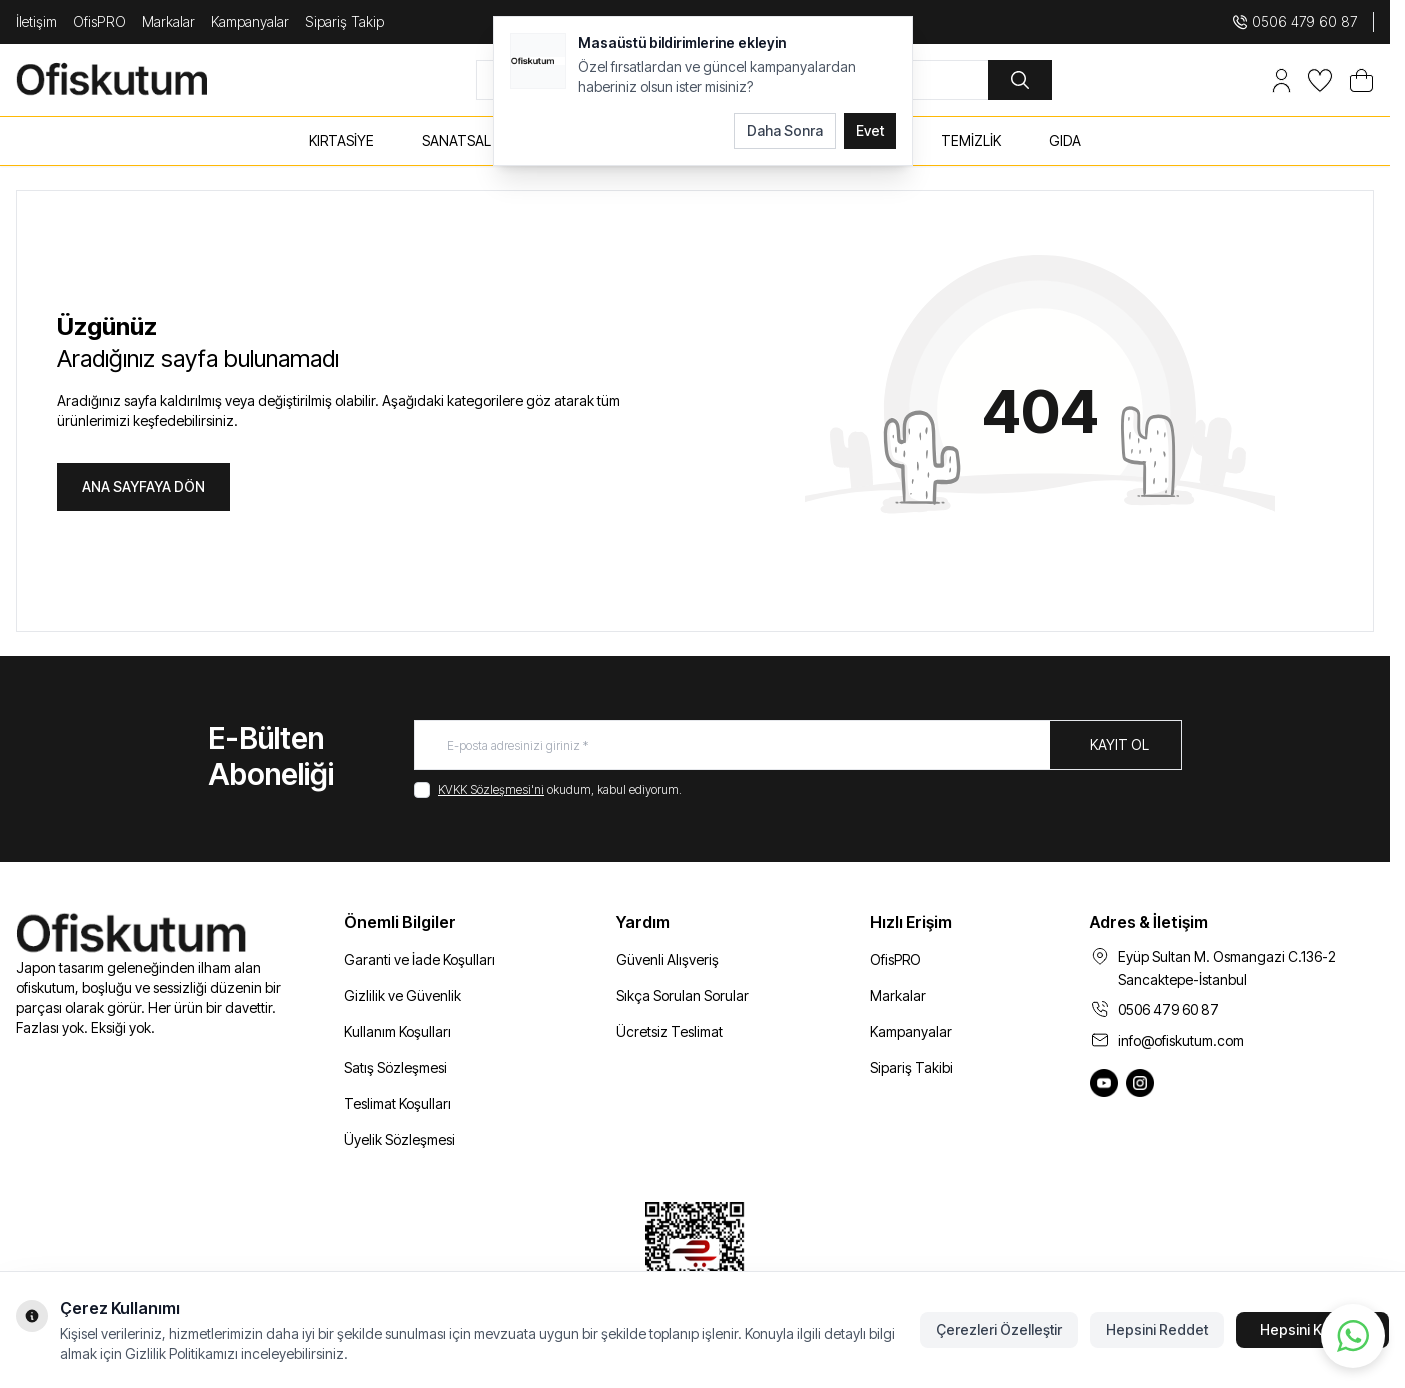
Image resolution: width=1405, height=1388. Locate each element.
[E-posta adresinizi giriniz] (798, 745)
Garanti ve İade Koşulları (419, 959)
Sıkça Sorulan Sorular (682, 995)
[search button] (1020, 80)
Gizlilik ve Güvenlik (402, 995)
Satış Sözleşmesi (395, 1067)
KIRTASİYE (341, 140)
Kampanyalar (250, 21)
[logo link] (136, 80)
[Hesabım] (1281, 80)
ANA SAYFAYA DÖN (143, 486)
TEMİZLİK (971, 140)
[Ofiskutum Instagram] (1140, 1083)
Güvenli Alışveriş (667, 959)
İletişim (36, 21)
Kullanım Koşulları (397, 1031)
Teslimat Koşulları (397, 1103)
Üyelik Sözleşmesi (399, 1139)
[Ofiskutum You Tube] (1104, 1083)
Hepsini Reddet (1157, 1329)
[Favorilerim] (1320, 80)
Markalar (168, 21)
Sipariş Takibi (911, 1067)
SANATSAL (456, 140)
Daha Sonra (785, 130)
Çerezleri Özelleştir (999, 1329)
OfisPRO (99, 21)
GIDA (1065, 140)
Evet (870, 130)
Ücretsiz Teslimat (669, 1031)
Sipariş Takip (344, 21)
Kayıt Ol (1119, 744)
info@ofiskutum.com (1181, 1040)
